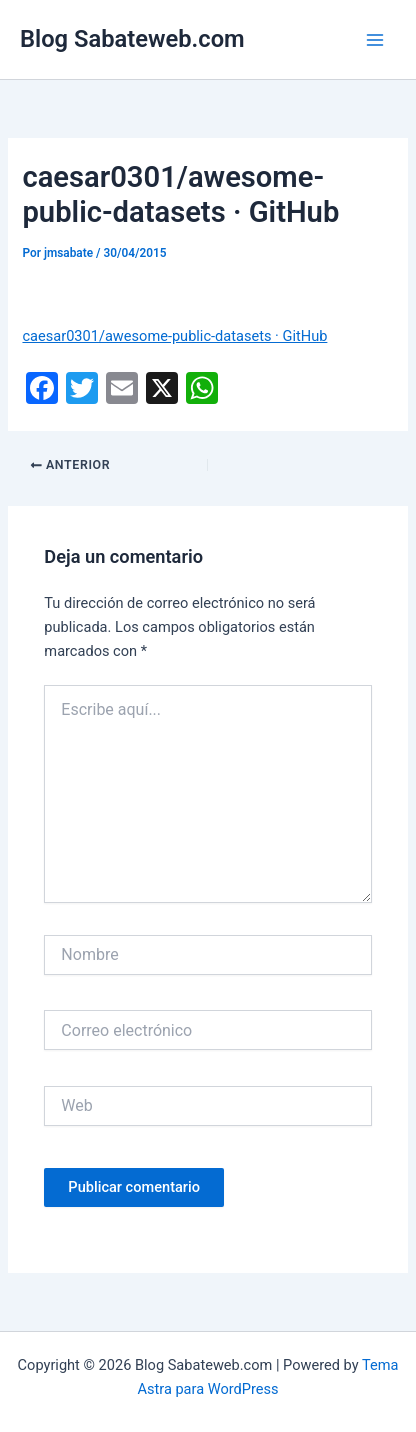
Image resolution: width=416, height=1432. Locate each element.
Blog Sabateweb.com (132, 39)
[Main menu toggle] (375, 40)
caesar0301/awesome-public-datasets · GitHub (174, 336)
